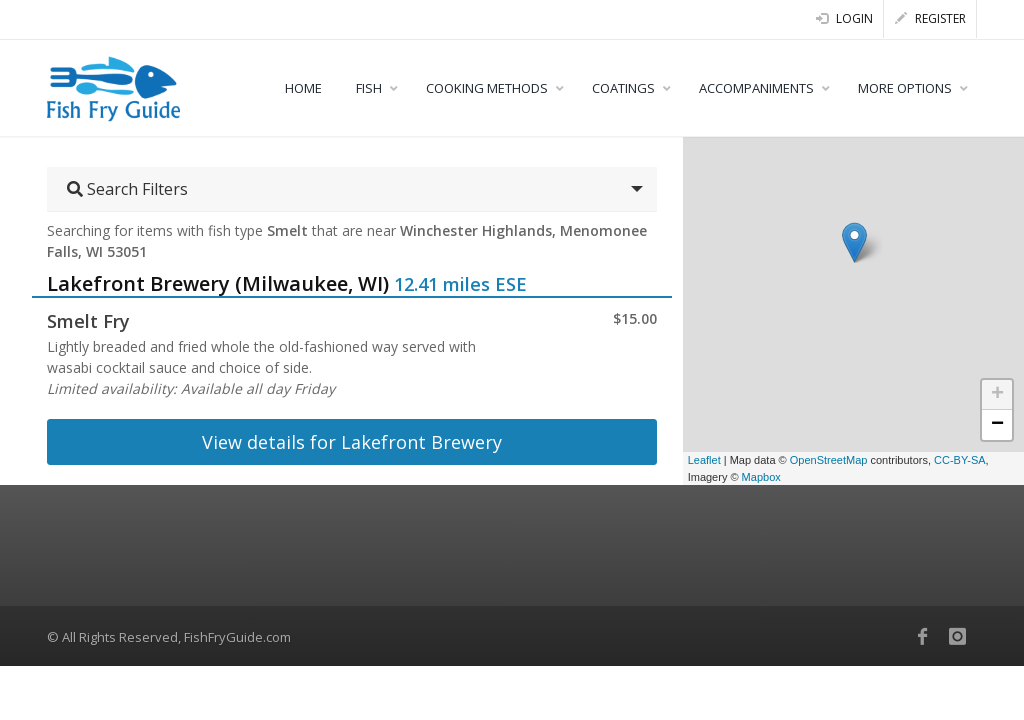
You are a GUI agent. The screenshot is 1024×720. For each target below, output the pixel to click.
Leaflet (704, 460)
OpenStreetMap (829, 460)
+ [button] (997, 395)
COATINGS (623, 88)
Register (930, 18)
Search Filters (127, 189)
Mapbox (761, 477)
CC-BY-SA (960, 460)
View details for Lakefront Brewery (352, 442)
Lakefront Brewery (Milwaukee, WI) (218, 283)
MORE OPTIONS (905, 88)
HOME (303, 88)
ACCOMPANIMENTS (756, 88)
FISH (369, 88)
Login (844, 18)
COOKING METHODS (487, 88)
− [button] (997, 425)
